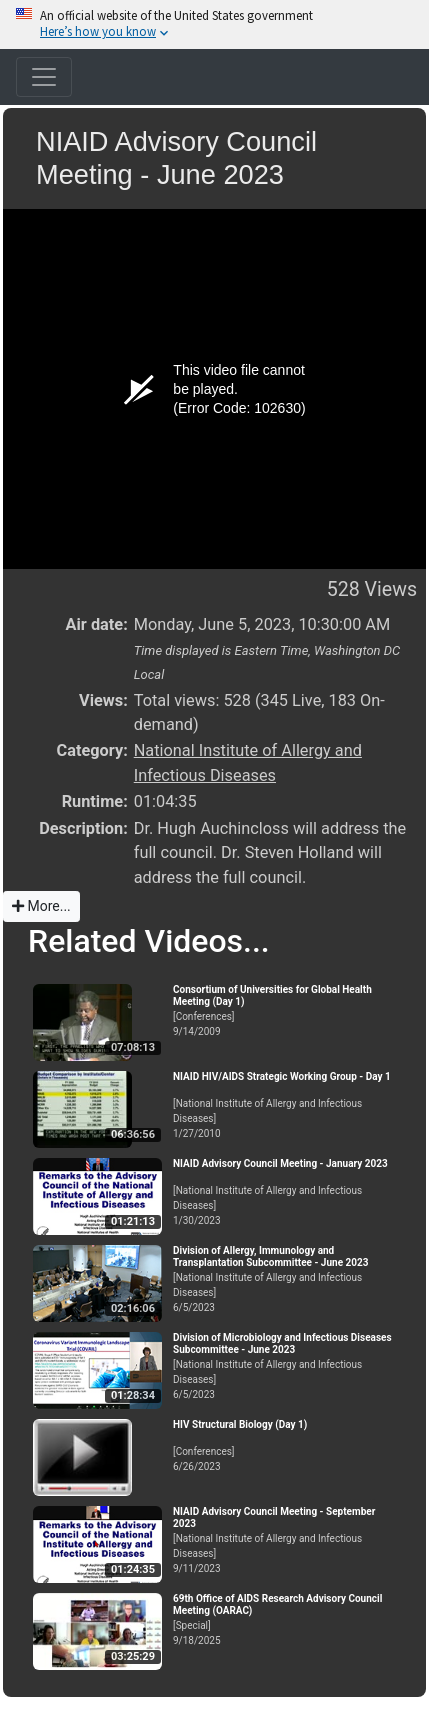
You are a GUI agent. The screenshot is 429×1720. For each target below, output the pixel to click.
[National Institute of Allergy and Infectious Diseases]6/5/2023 (283, 1279)
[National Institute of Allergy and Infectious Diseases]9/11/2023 (283, 1540)
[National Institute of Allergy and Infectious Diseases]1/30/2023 (283, 1192)
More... (41, 906)
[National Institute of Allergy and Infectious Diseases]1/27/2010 (283, 1105)
